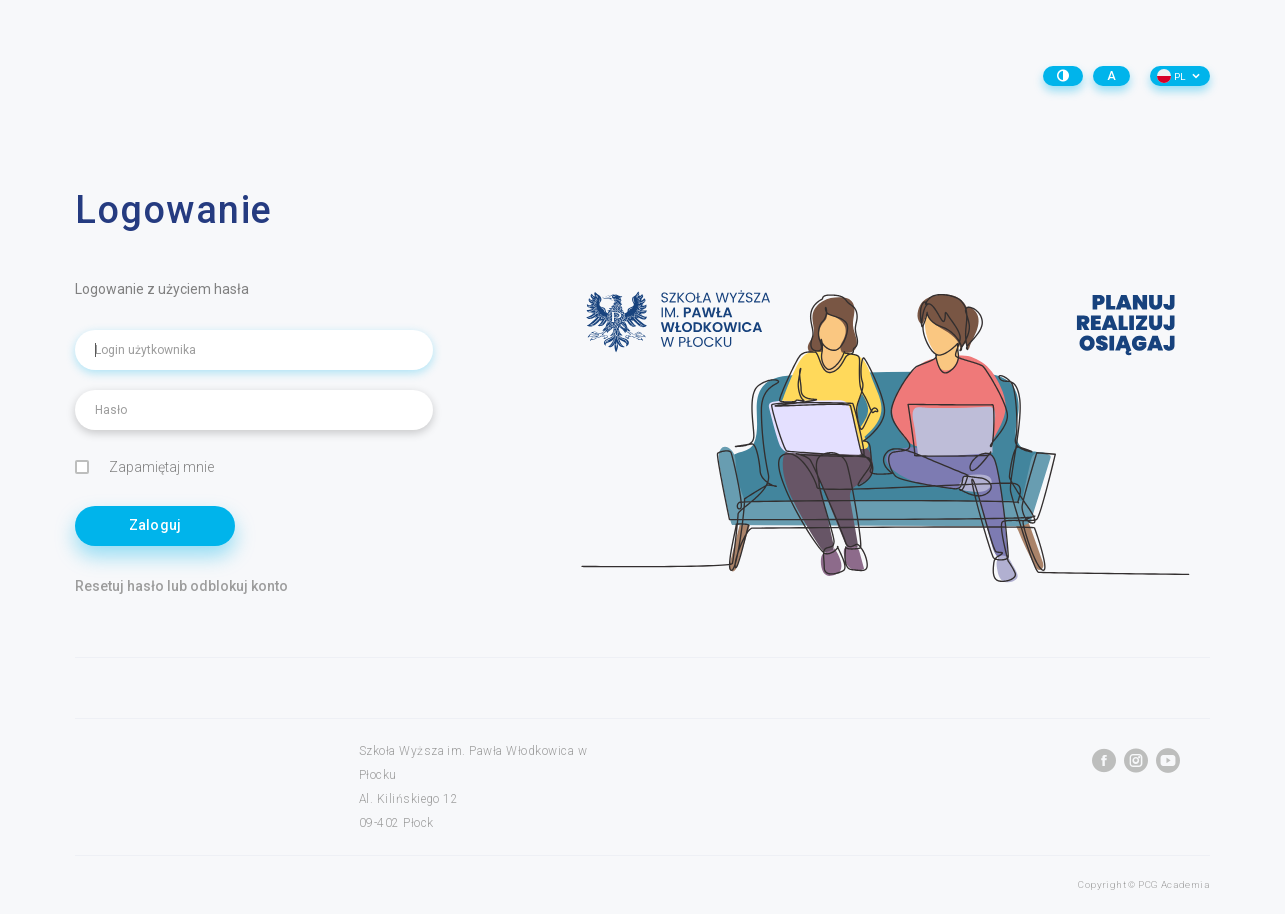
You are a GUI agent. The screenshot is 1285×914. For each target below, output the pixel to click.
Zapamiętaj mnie (144, 467)
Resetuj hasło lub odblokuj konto (181, 586)
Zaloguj (155, 525)
